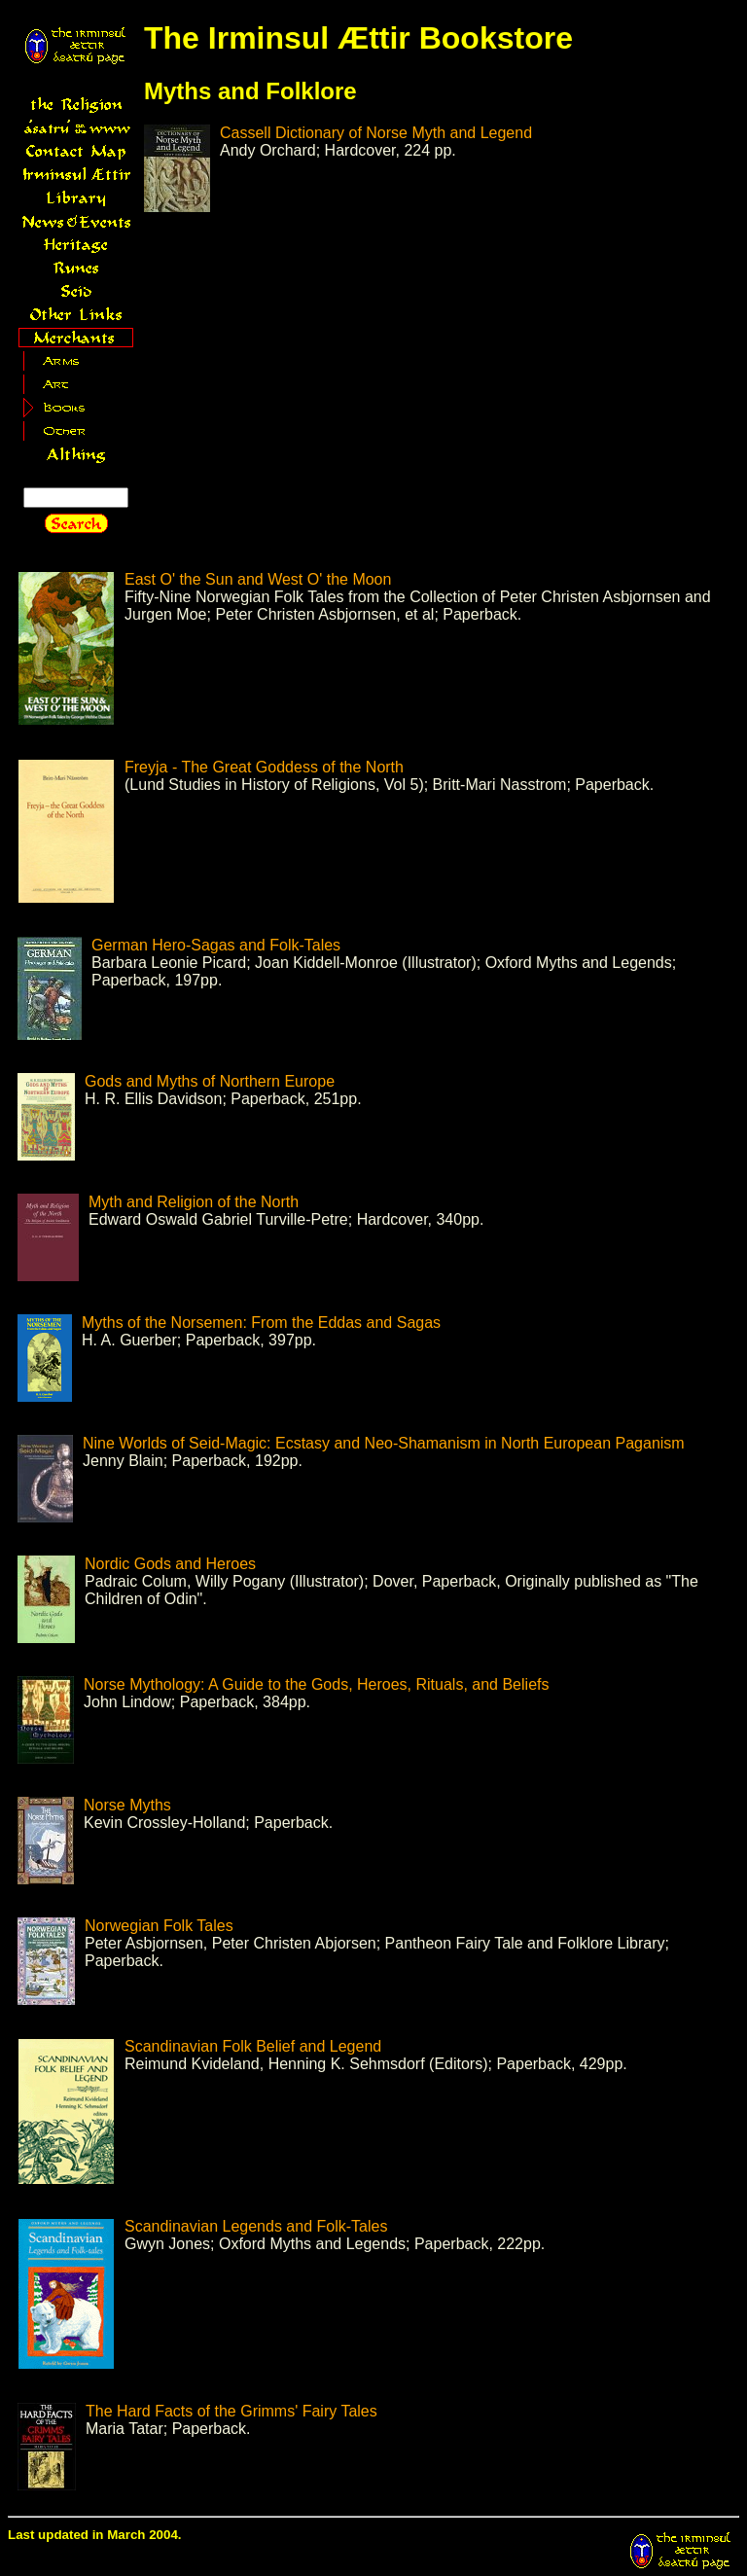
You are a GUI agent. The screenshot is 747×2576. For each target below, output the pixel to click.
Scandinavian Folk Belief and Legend (252, 2046)
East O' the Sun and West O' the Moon (257, 579)
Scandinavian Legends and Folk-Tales (255, 2226)
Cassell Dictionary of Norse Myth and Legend (376, 133)
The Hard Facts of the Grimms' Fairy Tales (231, 2411)
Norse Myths (127, 1805)
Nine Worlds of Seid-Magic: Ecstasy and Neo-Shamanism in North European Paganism (384, 1443)
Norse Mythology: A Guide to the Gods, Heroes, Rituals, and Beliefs (316, 1684)
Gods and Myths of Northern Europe (210, 1081)
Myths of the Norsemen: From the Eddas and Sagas (261, 1322)
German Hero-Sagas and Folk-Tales (215, 945)
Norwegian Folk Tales (159, 1925)
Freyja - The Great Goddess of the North (264, 767)
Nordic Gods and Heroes (170, 1564)
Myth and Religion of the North (194, 1202)
